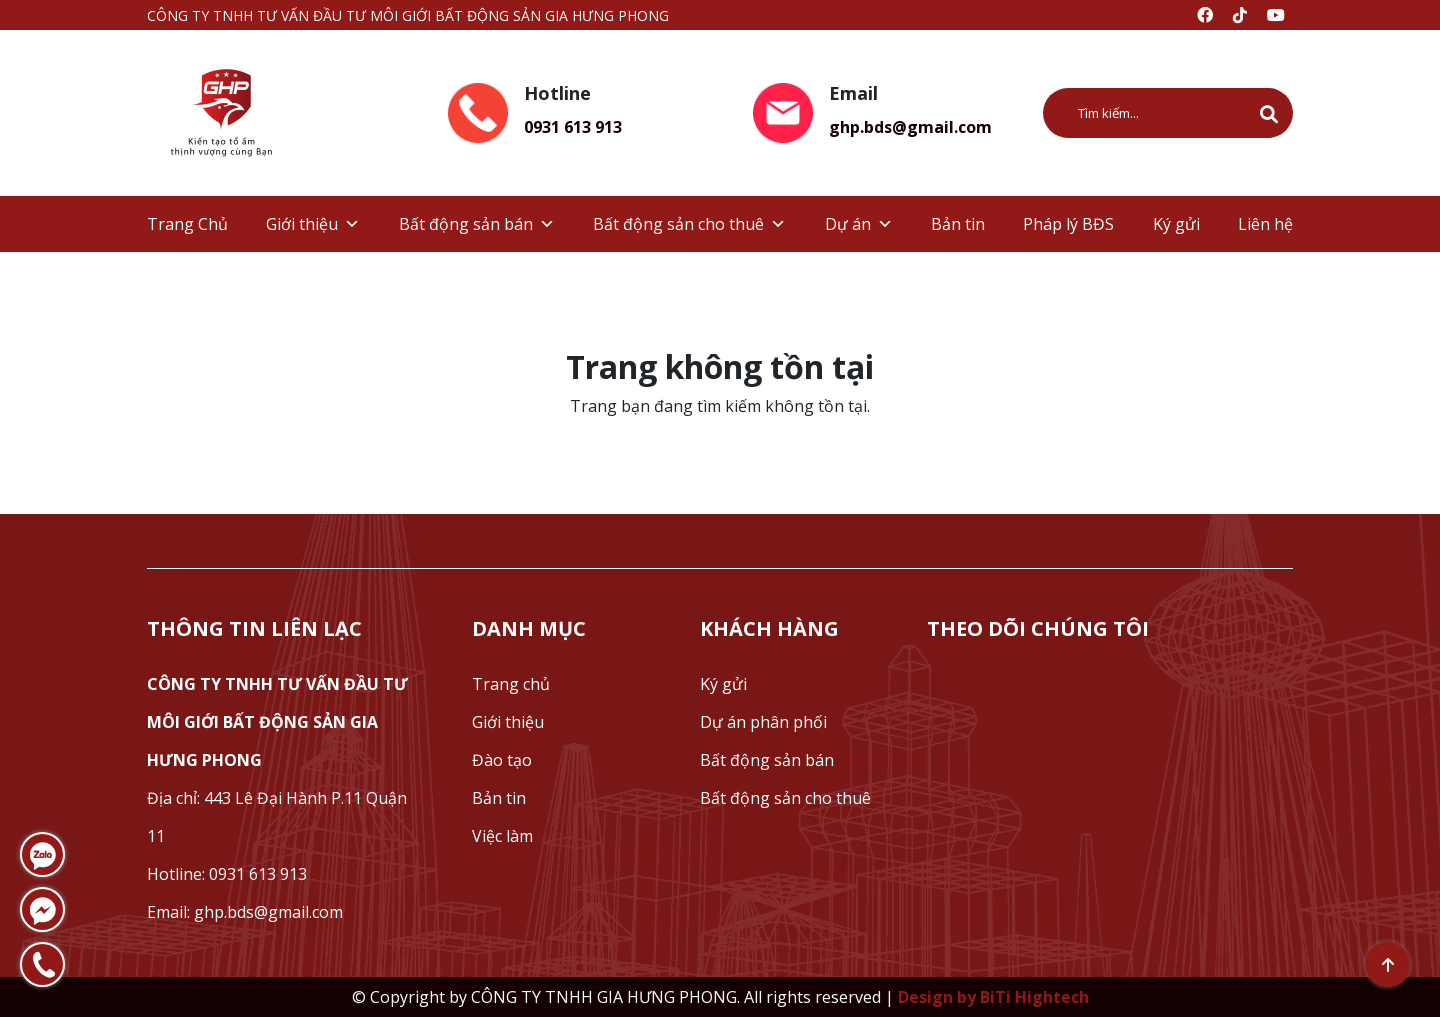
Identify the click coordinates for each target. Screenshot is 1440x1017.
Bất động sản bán (477, 224)
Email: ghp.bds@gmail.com (245, 912)
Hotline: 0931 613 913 (227, 874)
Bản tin (958, 224)
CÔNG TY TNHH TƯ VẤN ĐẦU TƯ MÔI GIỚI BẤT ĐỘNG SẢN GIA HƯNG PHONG (277, 722)
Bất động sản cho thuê (689, 224)
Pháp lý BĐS (1068, 224)
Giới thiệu (313, 224)
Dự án (859, 224)
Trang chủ (511, 684)
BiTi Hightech (1034, 997)
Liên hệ (1265, 224)
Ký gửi (1176, 224)
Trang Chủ (187, 224)
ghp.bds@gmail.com (910, 127)
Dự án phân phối (763, 722)
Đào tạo (502, 760)
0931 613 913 (573, 127)
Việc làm (502, 836)
